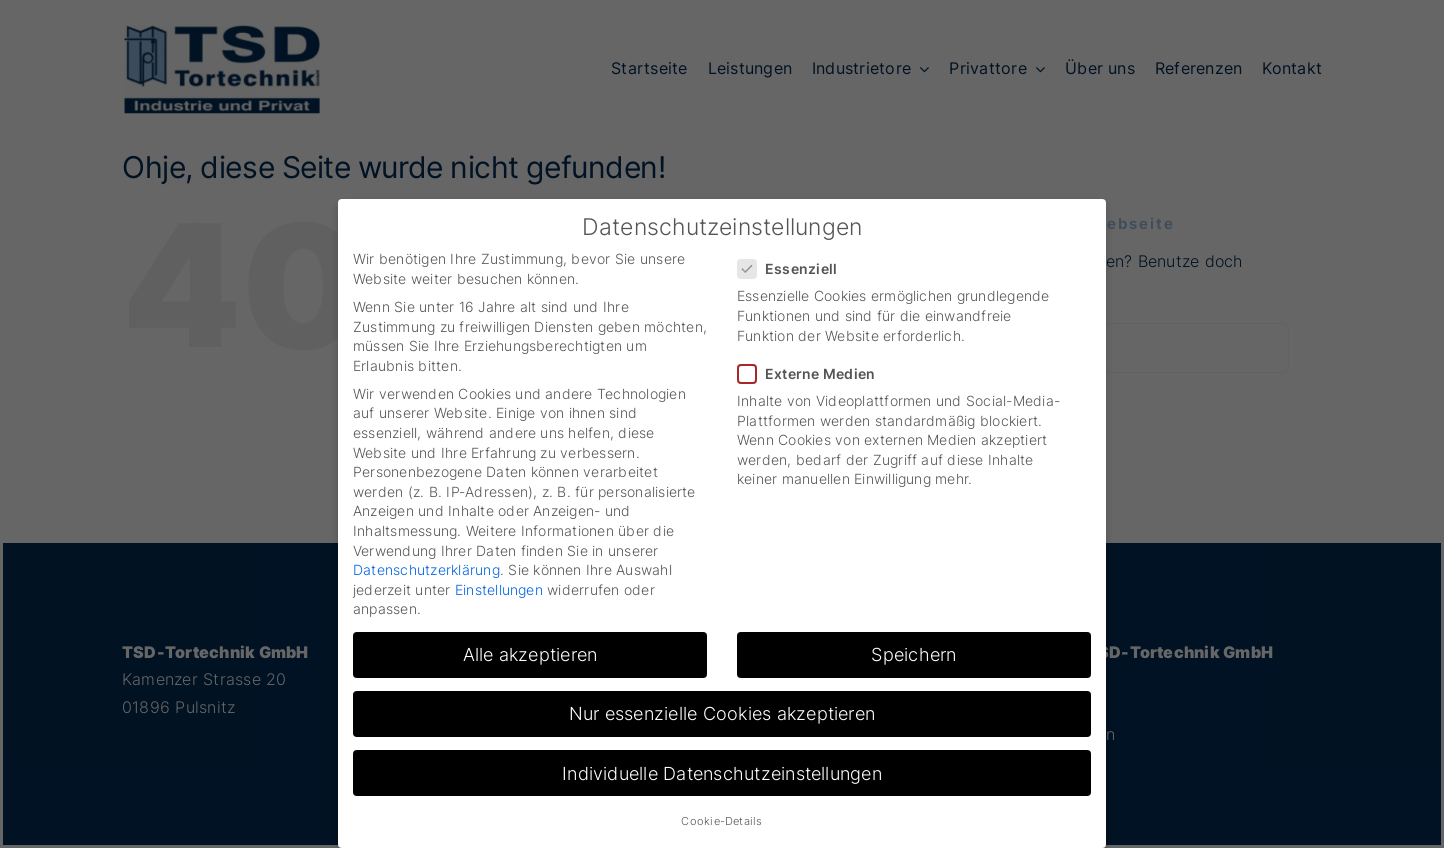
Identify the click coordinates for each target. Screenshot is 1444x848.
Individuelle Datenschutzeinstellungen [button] (722, 773)
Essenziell (795, 268)
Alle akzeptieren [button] (530, 654)
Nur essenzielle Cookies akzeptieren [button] (722, 713)
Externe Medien (814, 373)
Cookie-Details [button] (721, 821)
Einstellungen (499, 589)
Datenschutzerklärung (426, 569)
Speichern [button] (913, 654)
